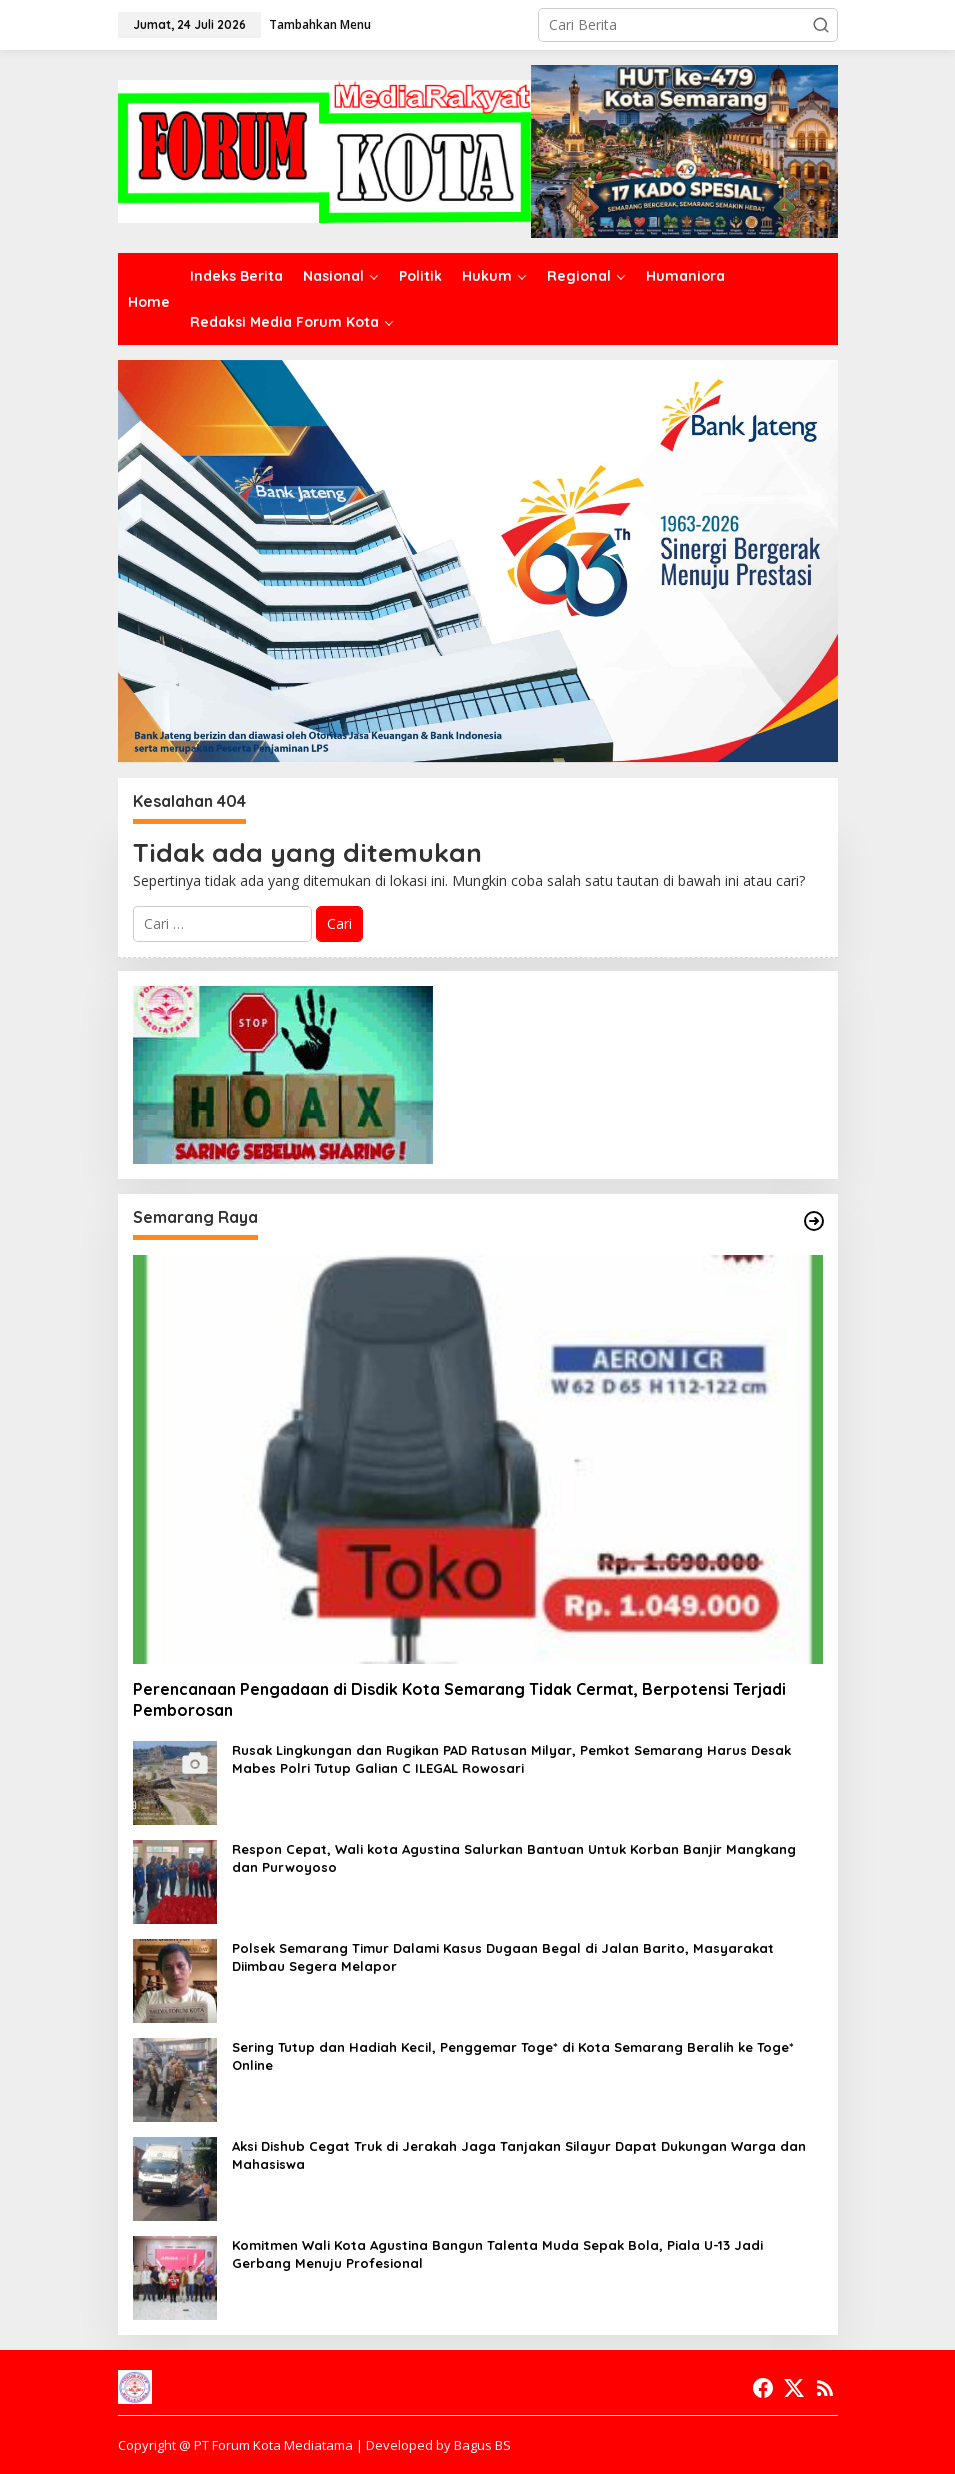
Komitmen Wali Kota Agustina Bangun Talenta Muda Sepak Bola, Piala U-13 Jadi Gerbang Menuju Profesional (497, 2254)
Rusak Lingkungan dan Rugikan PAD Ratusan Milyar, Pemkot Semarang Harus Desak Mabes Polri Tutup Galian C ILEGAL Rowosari (511, 1759)
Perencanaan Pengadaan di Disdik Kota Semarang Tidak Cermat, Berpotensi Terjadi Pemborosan (459, 1699)
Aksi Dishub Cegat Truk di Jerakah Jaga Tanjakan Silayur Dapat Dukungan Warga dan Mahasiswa (519, 2155)
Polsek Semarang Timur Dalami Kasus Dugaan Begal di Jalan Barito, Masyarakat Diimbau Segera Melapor (503, 1957)
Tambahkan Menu (320, 24)
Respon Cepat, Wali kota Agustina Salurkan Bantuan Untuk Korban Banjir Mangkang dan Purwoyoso (514, 1858)
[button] (821, 25)
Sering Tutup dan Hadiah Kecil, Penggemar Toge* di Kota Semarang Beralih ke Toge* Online (513, 2056)
